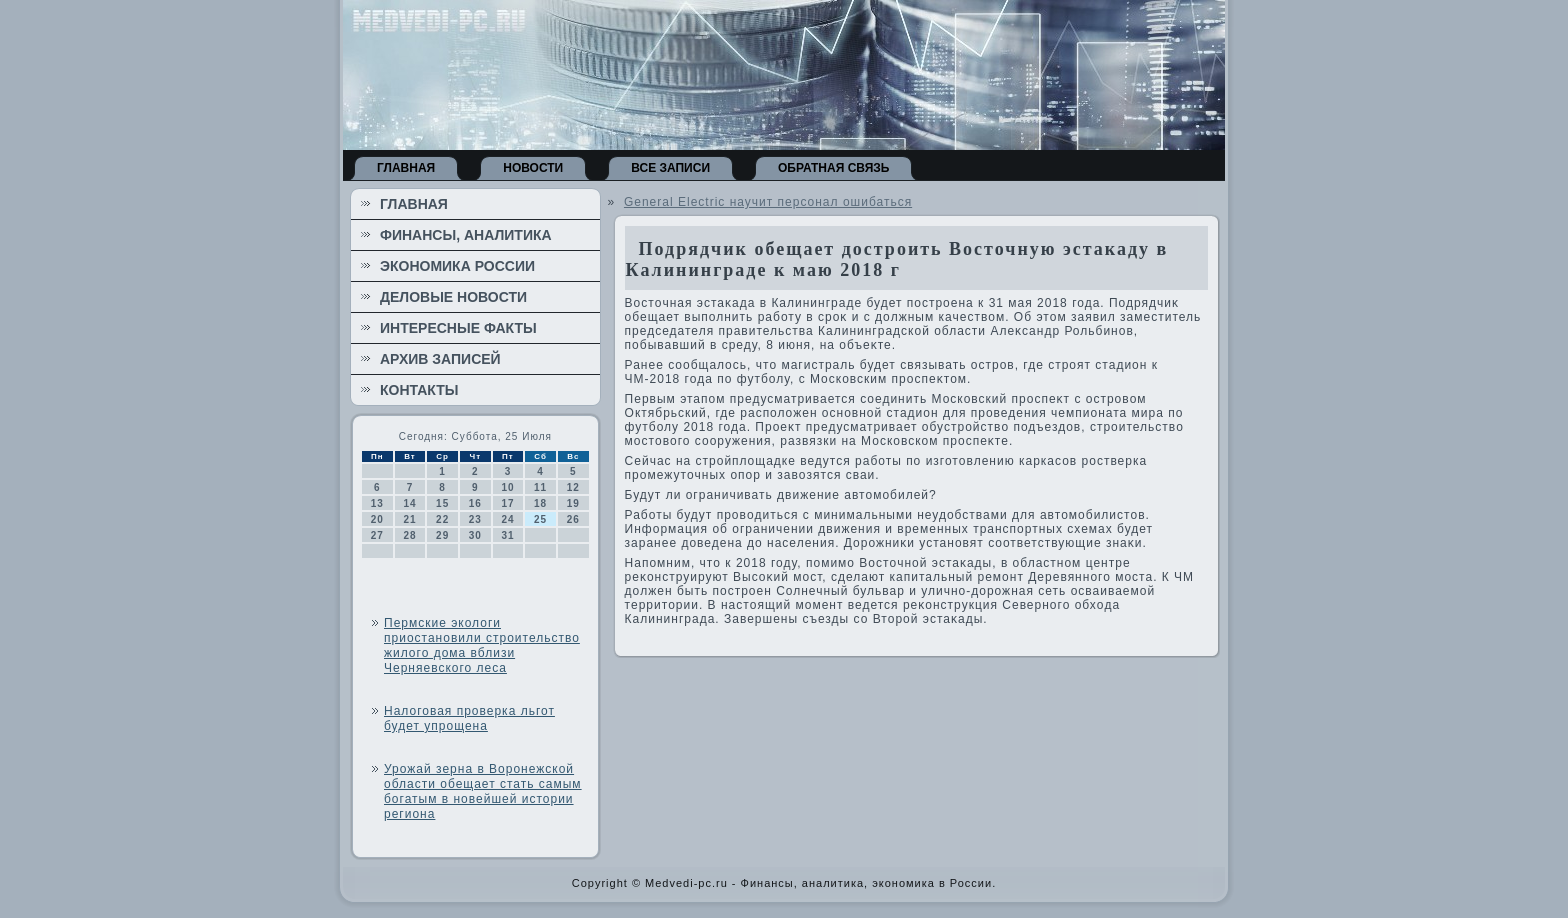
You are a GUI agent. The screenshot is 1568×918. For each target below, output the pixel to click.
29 (442, 535)
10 (507, 487)
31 (507, 535)
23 (475, 519)
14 (409, 503)
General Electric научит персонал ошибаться (768, 202)
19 (573, 503)
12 (573, 487)
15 (442, 503)
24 (507, 519)
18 (540, 503)
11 (540, 487)
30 (475, 535)
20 (377, 519)
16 (475, 503)
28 (409, 535)
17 (507, 503)
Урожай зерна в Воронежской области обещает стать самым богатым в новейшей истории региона (483, 791)
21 (409, 519)
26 (573, 519)
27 (377, 535)
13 (377, 503)
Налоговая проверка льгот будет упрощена (469, 718)
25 (540, 519)
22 (442, 519)
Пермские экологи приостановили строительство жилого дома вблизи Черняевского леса (482, 645)
